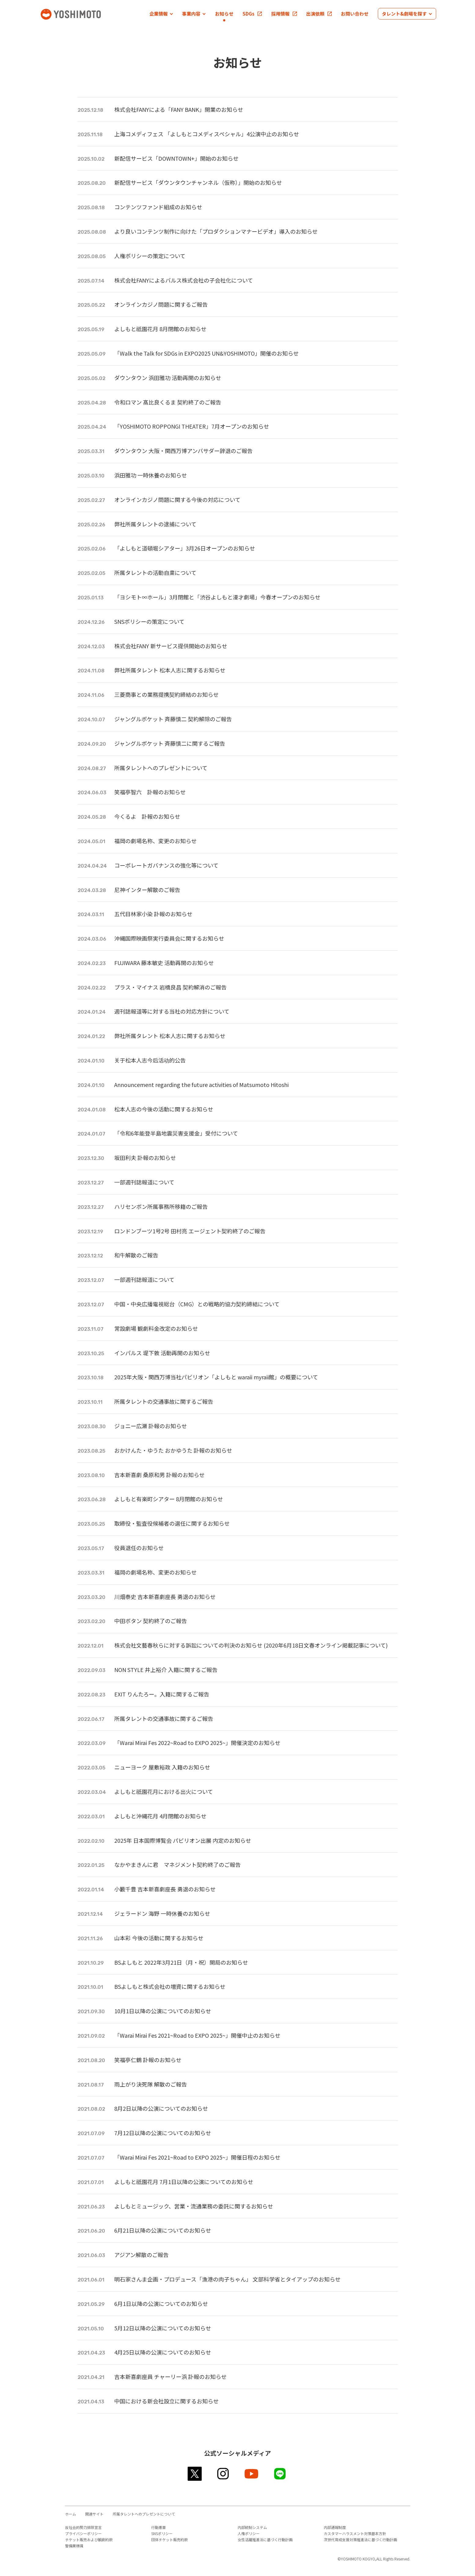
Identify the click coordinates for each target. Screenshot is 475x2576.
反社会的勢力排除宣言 (83, 2527)
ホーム (70, 2513)
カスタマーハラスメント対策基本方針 (355, 2533)
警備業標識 (74, 2545)
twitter (195, 2473)
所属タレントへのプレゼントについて (144, 2513)
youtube (252, 2473)
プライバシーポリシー (83, 2533)
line (280, 2473)
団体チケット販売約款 (169, 2539)
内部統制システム (252, 2527)
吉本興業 (79, 13)
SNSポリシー (162, 2533)
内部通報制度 (335, 2527)
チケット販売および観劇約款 (89, 2539)
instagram (223, 2473)
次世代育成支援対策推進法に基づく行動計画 (360, 2539)
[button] (161, 13)
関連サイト (94, 2513)
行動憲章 (158, 2527)
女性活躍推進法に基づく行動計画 (265, 2539)
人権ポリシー (249, 2533)
